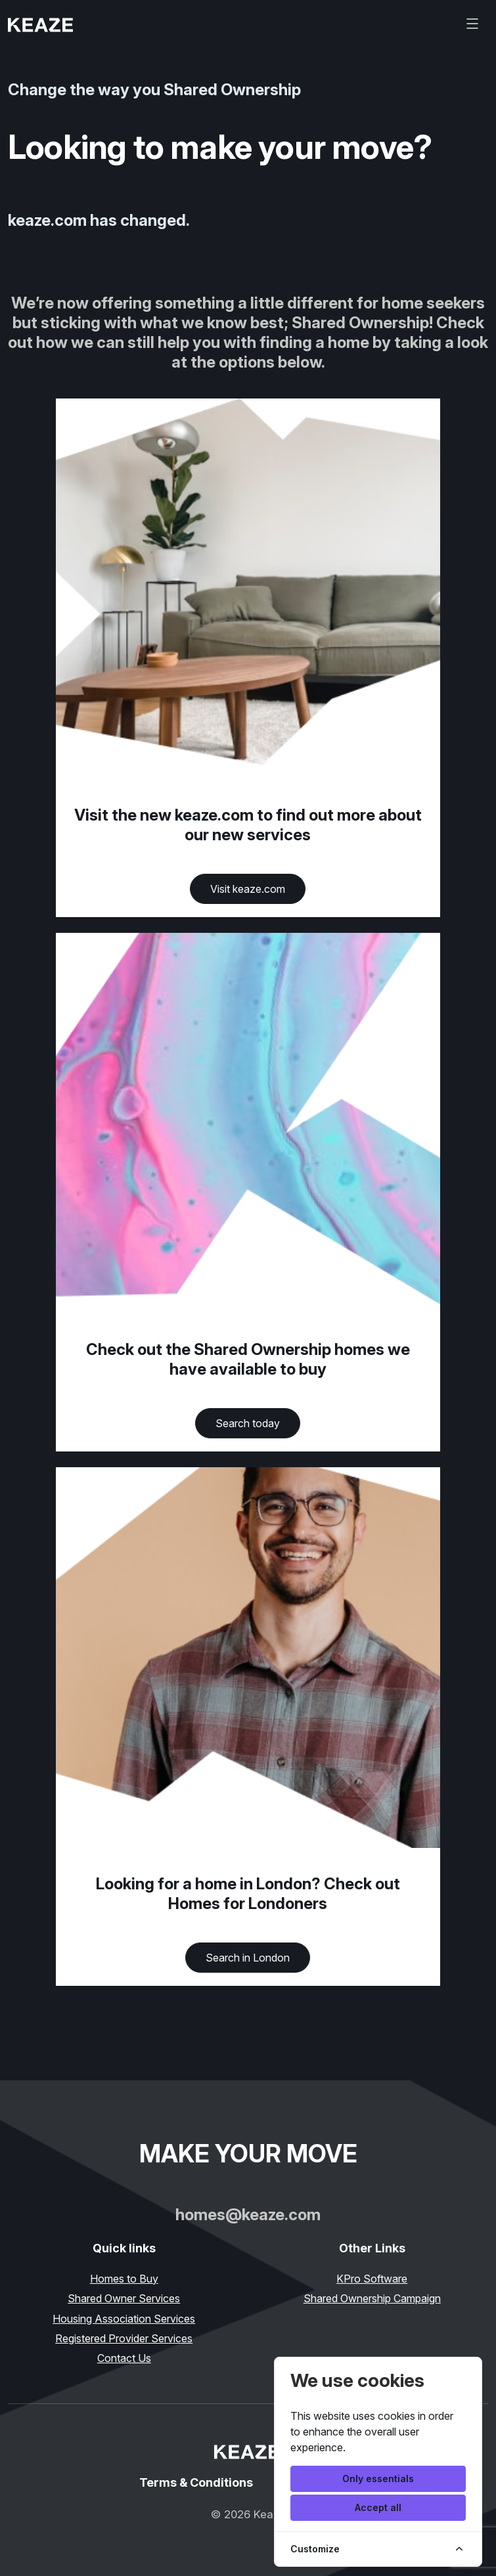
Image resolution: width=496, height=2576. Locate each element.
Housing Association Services (124, 2318)
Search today (247, 1423)
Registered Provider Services (123, 2338)
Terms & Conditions (196, 2482)
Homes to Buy (124, 2278)
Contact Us (124, 2358)
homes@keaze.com (248, 2214)
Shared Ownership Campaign (372, 2298)
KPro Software (371, 2278)
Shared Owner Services (124, 2298)
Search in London (248, 1957)
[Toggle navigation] (472, 23)
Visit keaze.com (247, 888)
